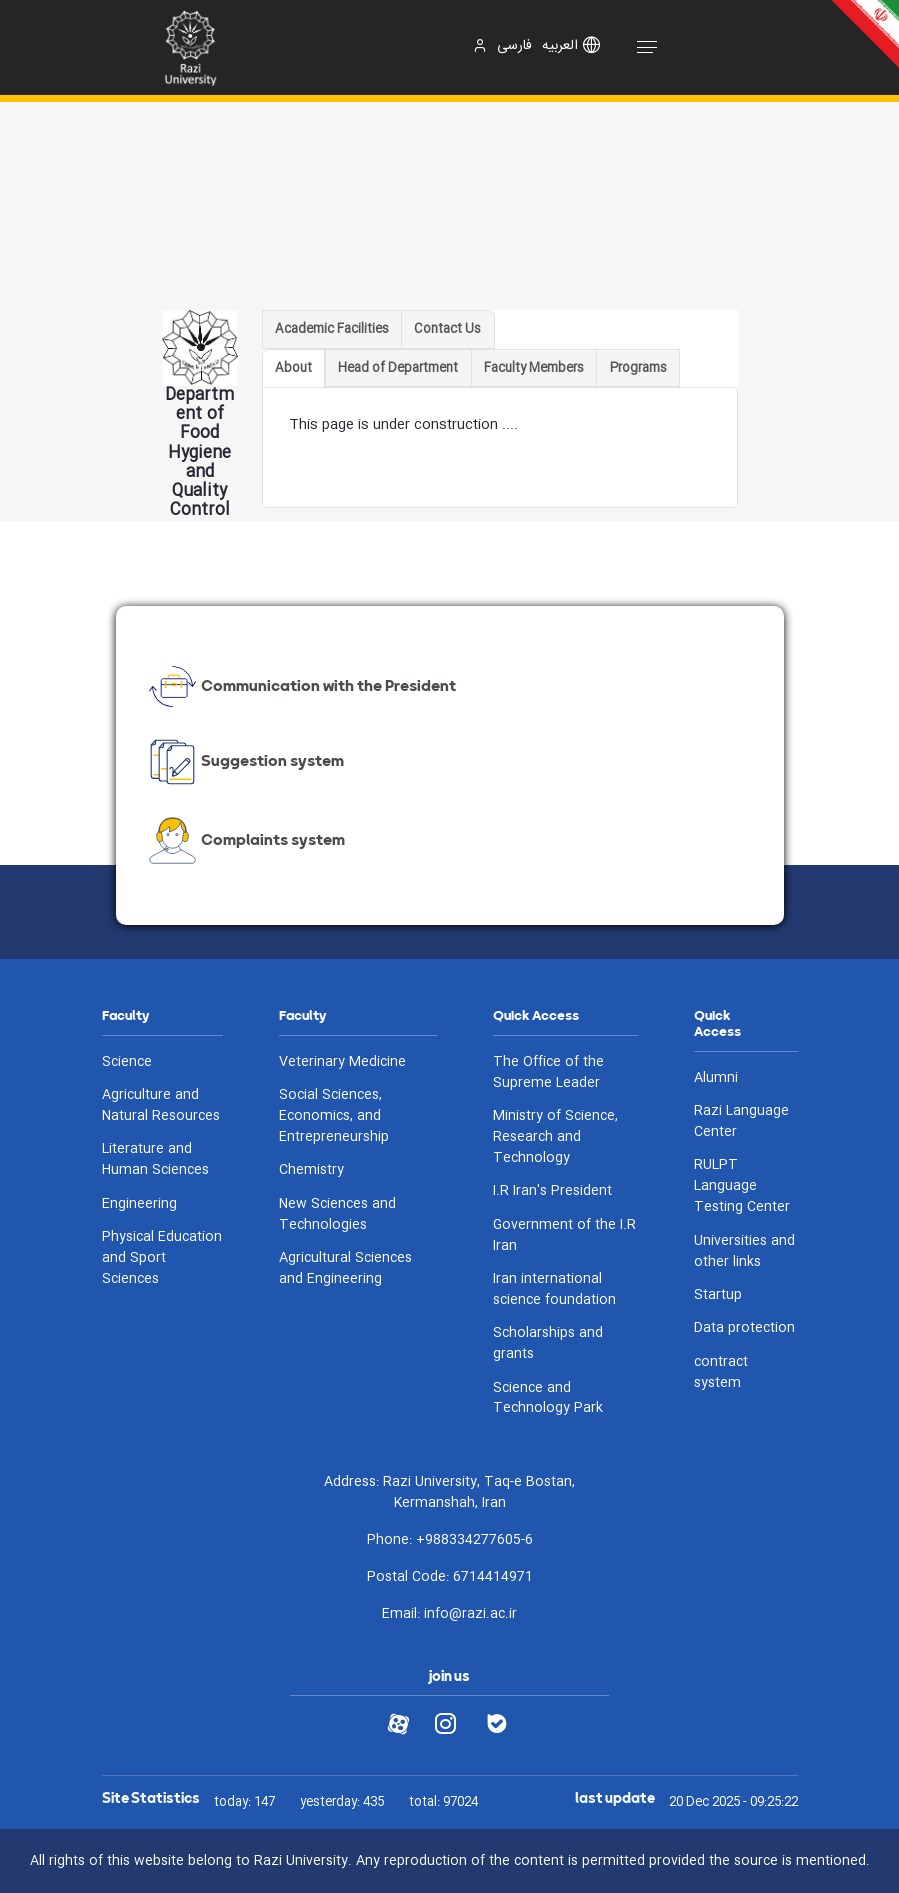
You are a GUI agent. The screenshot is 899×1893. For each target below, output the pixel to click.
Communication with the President (300, 686)
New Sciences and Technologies (337, 1215)
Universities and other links (744, 1252)
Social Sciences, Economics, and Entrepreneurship (334, 1116)
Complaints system (245, 841)
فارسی (514, 46)
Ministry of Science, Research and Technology (555, 1137)
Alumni (716, 1078)
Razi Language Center (741, 1122)
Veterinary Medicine (342, 1062)
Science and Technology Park (548, 1399)
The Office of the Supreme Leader (548, 1073)
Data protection (744, 1328)
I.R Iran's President (552, 1191)
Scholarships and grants (548, 1344)
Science (127, 1062)
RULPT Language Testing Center (742, 1186)
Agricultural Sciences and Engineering (345, 1269)
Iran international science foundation (554, 1290)
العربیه (560, 46)
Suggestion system (244, 762)
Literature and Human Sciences (155, 1160)
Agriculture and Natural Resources (161, 1106)
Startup (718, 1295)
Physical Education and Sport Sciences (162, 1258)
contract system (721, 1373)
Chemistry (311, 1170)
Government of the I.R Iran (564, 1236)
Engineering (139, 1204)
